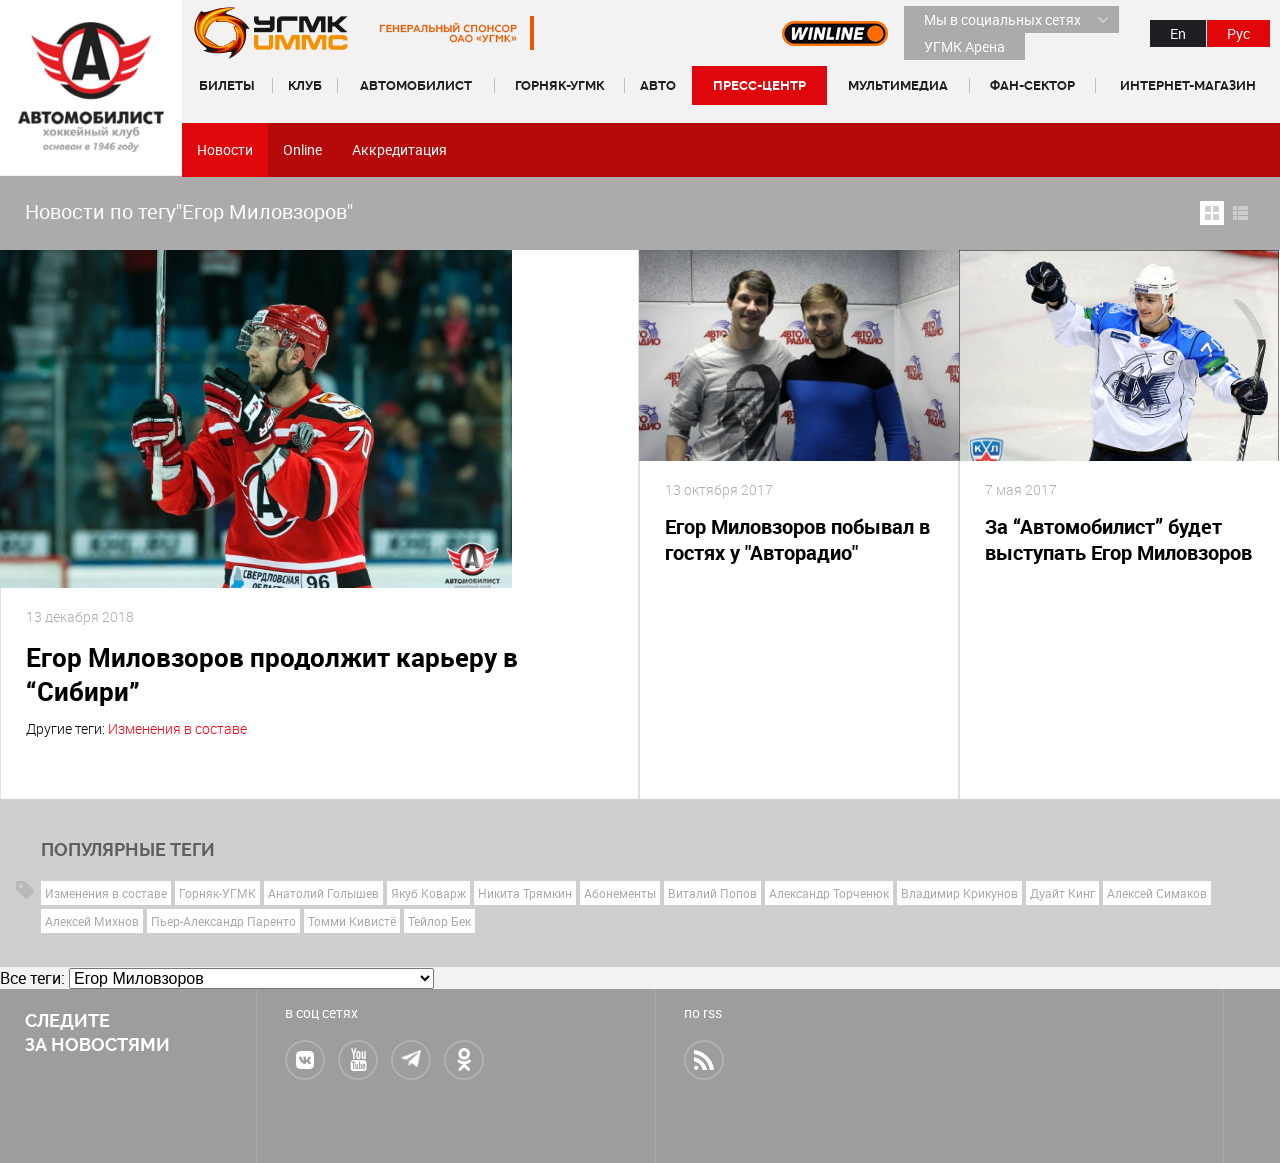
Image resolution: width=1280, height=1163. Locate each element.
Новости (225, 149)
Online (302, 149)
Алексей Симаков (1157, 893)
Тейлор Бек (439, 921)
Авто (658, 85)
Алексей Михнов (92, 921)
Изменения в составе (177, 728)
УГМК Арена (964, 46)
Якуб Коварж (428, 893)
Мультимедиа (898, 85)
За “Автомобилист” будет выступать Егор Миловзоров (1118, 539)
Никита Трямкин (525, 893)
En (1178, 33)
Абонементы (620, 893)
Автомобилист (416, 85)
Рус (1238, 33)
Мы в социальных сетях (1002, 19)
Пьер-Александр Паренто (223, 921)
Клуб (305, 85)
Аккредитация (399, 149)
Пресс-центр (759, 85)
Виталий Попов (712, 893)
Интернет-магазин (1188, 85)
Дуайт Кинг (1062, 893)
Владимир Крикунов (959, 893)
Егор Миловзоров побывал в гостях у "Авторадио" (797, 539)
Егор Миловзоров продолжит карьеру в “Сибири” (272, 674)
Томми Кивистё (352, 921)
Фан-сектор (1032, 85)
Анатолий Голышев (323, 893)
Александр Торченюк (829, 893)
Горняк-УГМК (559, 85)
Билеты (227, 85)
